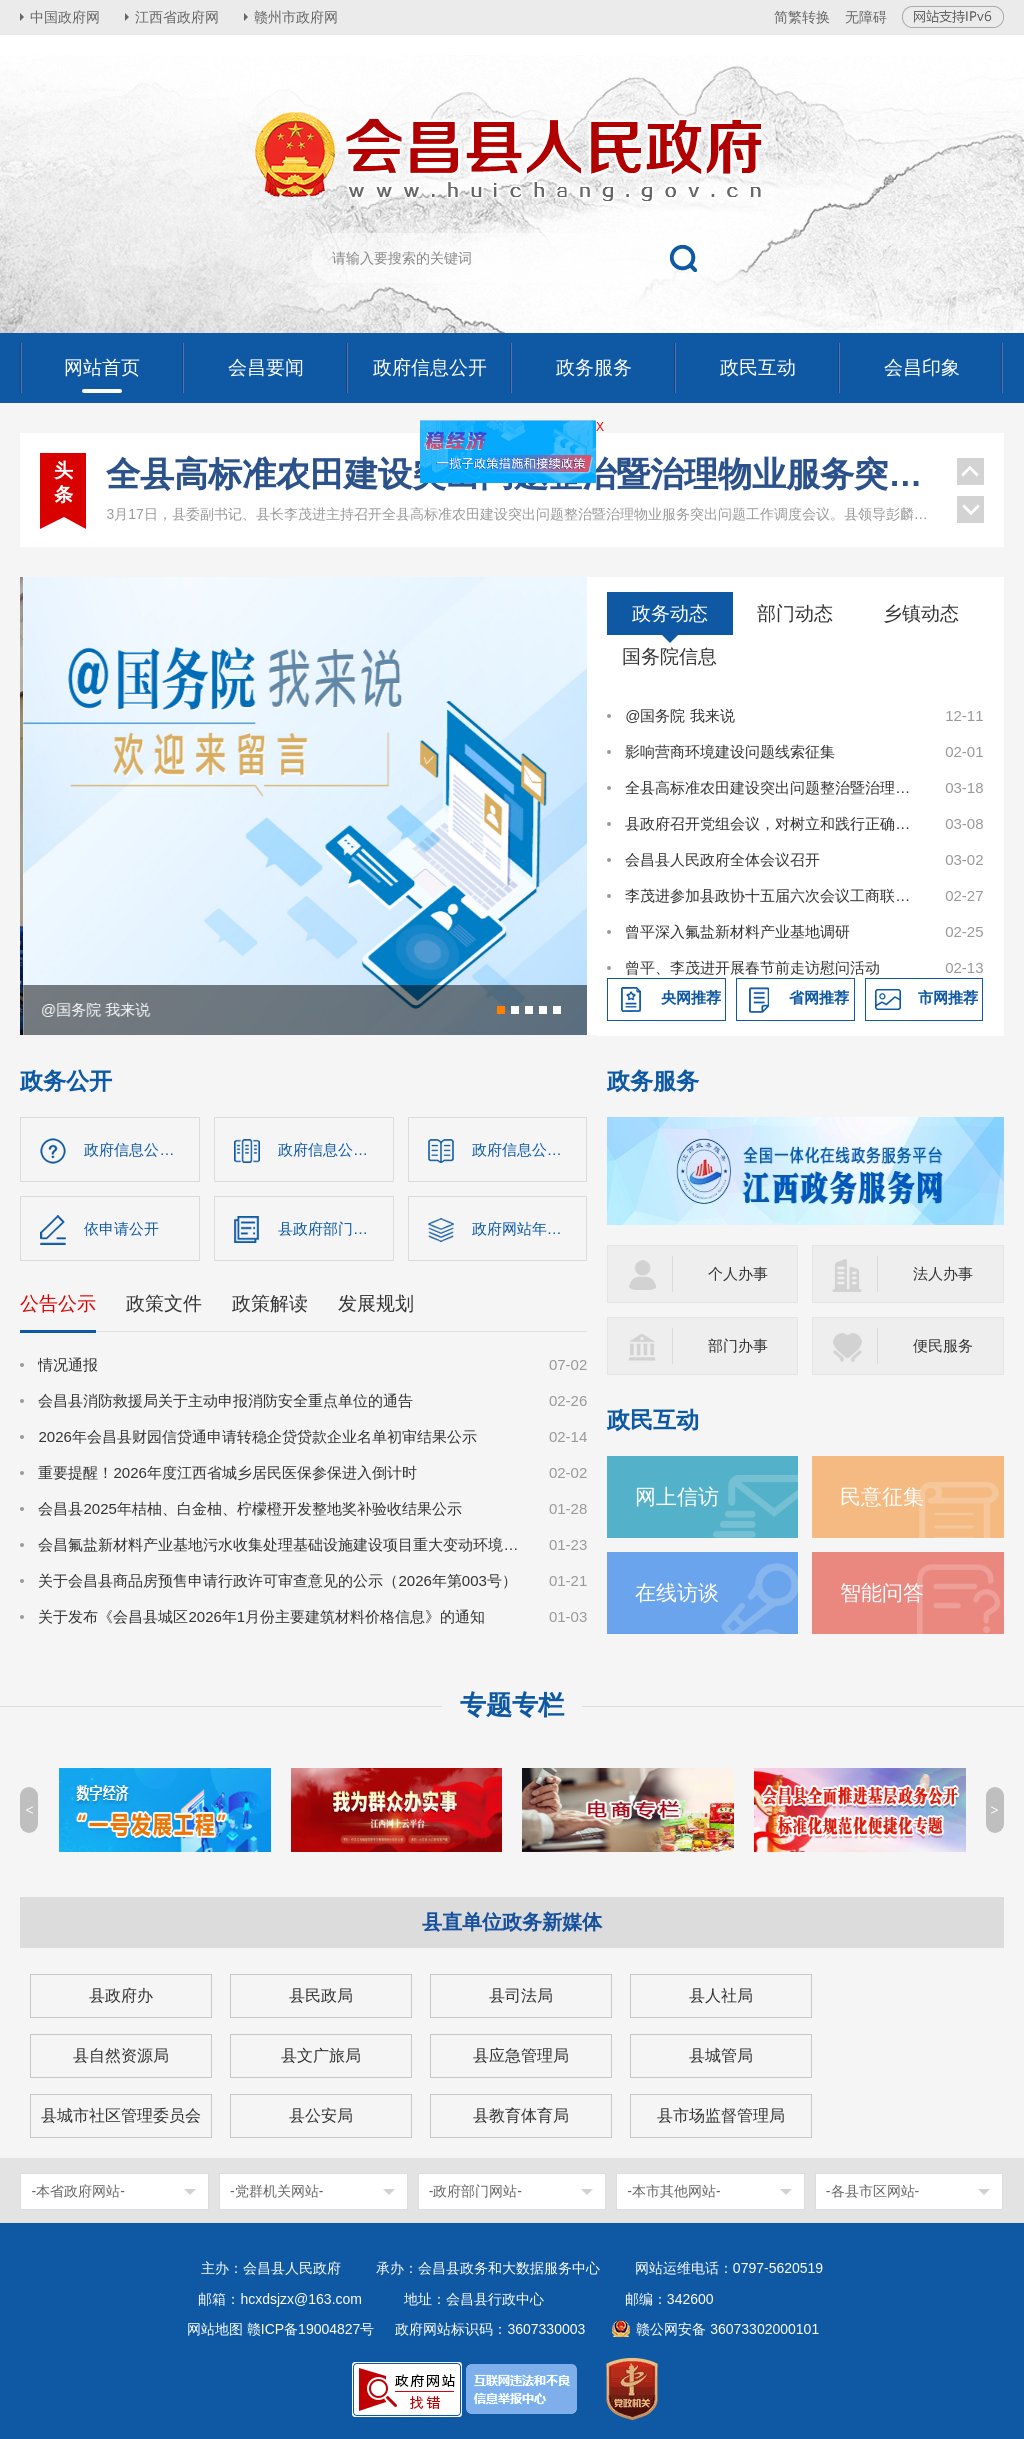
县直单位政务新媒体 (512, 1922)
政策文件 (164, 1303)
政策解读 (270, 1303)
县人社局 (721, 1995)
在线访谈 (677, 1592)
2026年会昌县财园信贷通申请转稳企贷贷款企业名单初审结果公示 (257, 1436)
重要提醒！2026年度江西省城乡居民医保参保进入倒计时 (227, 1472)
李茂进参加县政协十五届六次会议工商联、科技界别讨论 (774, 895)
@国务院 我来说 (679, 715)
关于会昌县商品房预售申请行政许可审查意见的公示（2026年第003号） (277, 1580)
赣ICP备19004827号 (311, 2329)
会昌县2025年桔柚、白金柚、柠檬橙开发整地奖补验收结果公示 (249, 1508)
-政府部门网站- (475, 2191)
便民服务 (943, 1345)
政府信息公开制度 (530, 1149)
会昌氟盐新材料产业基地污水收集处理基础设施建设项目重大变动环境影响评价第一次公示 (282, 1544)
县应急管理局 (521, 2055)
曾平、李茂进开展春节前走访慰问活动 (752, 967)
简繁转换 (802, 17)
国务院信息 (669, 656)
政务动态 (670, 613)
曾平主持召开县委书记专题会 (522, 511)
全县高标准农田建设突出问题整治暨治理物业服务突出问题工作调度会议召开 (774, 787)
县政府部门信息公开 (336, 1228)
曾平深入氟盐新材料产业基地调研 (737, 931)
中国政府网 (65, 17)
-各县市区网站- (872, 2191)
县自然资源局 (121, 2055)
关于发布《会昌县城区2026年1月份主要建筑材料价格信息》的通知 (261, 1616)
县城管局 (721, 2055)
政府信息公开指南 (142, 1149)
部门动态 (795, 613)
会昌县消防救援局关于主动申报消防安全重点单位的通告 (225, 1400)
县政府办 (121, 1995)
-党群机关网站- (276, 2191)
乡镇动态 (921, 613)
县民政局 (321, 1995)
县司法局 (521, 1995)
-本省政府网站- (77, 2191)
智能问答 (882, 1592)
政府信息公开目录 (336, 1149)
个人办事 (738, 1273)
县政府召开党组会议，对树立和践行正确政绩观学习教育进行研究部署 (774, 823)
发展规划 (376, 1303)
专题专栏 (512, 1705)
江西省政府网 (177, 17)
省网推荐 (819, 997)
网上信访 (677, 1496)
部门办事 (738, 1345)
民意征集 (882, 1496)
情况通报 (68, 1364)
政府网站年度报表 (530, 1228)
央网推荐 (691, 997)
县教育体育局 (521, 2115)
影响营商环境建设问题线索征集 (730, 751)
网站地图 (215, 2329)
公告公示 (58, 1303)
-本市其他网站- (673, 2191)
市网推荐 (948, 997)
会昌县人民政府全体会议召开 (722, 859)
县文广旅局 (321, 2055)
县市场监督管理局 (721, 2115)
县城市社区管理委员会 (121, 2115)
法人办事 (943, 1273)
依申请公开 (121, 1228)
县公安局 (321, 2115)
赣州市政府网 (296, 17)
